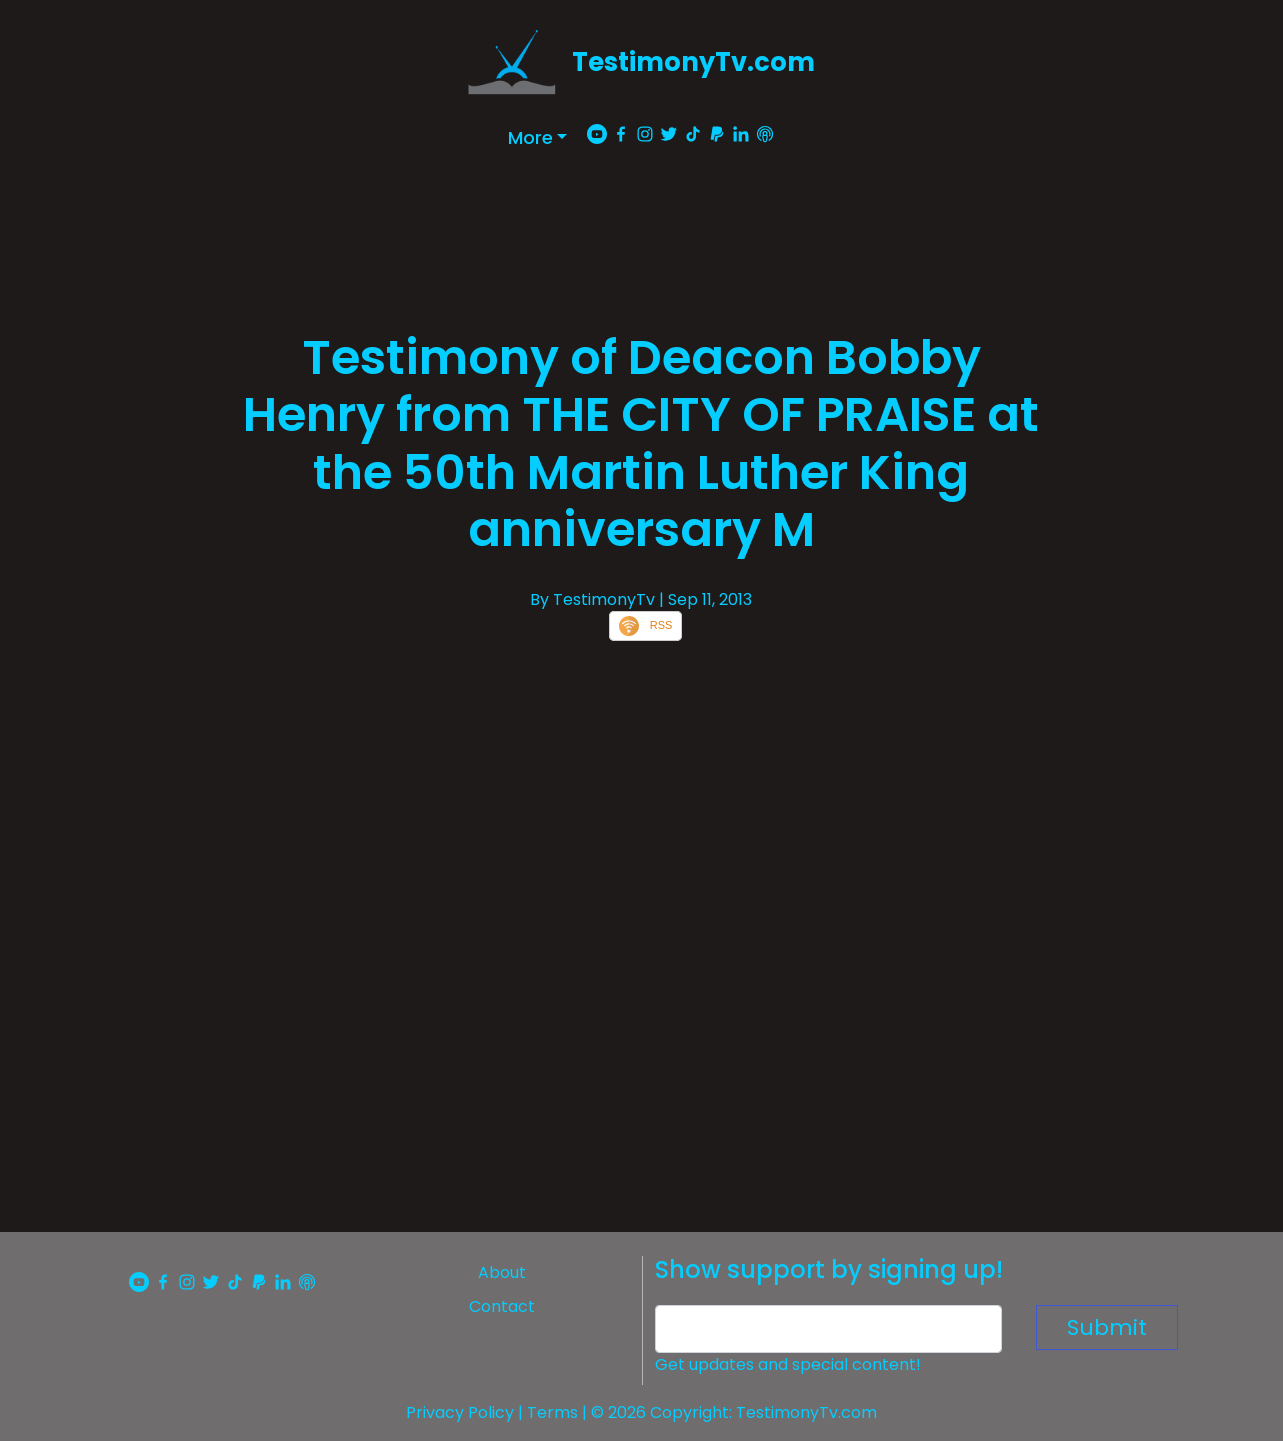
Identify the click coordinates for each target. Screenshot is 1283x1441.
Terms (552, 1412)
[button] (538, 137)
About (502, 1272)
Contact (502, 1306)
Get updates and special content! (788, 1364)
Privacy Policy (460, 1412)
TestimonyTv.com (693, 62)
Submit (1107, 1327)
